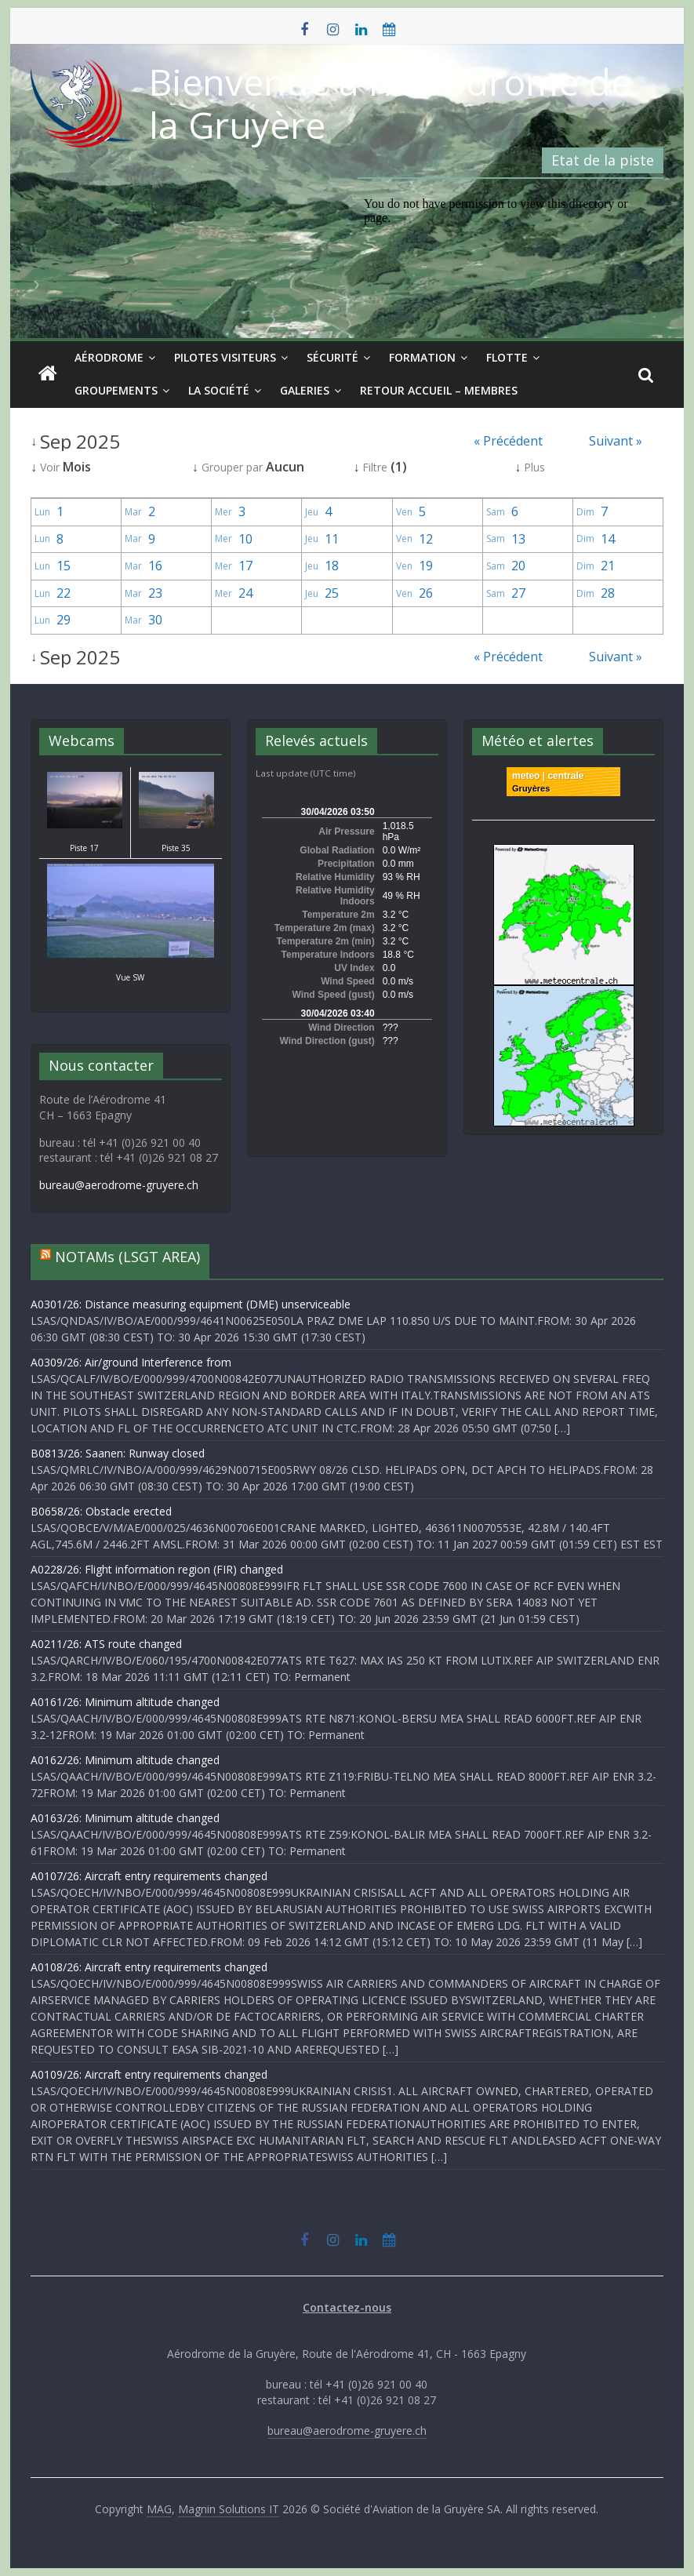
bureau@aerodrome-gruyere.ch (118, 1184)
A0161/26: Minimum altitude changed (125, 1701)
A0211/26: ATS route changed (106, 1643)
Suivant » (615, 440)
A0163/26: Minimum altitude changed (125, 1817)
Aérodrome (109, 357)
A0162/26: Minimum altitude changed (125, 1759)
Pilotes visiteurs (225, 357)
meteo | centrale (547, 775)
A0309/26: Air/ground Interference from (131, 1362)
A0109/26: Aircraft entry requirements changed (149, 2074)
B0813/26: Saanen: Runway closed (118, 1453)
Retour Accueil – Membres (439, 390)
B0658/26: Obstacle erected (101, 1511)
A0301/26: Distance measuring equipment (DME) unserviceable (191, 1304)
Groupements (116, 390)
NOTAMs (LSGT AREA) (127, 1256)
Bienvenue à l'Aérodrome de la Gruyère (390, 103)
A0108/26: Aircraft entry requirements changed (149, 1966)
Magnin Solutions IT (228, 2508)
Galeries (304, 390)
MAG (159, 2508)
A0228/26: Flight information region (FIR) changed (157, 1569)
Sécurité (332, 357)
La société (218, 390)
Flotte (507, 357)
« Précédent (508, 440)
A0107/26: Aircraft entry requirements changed (149, 1875)
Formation (422, 357)
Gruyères (531, 788)
